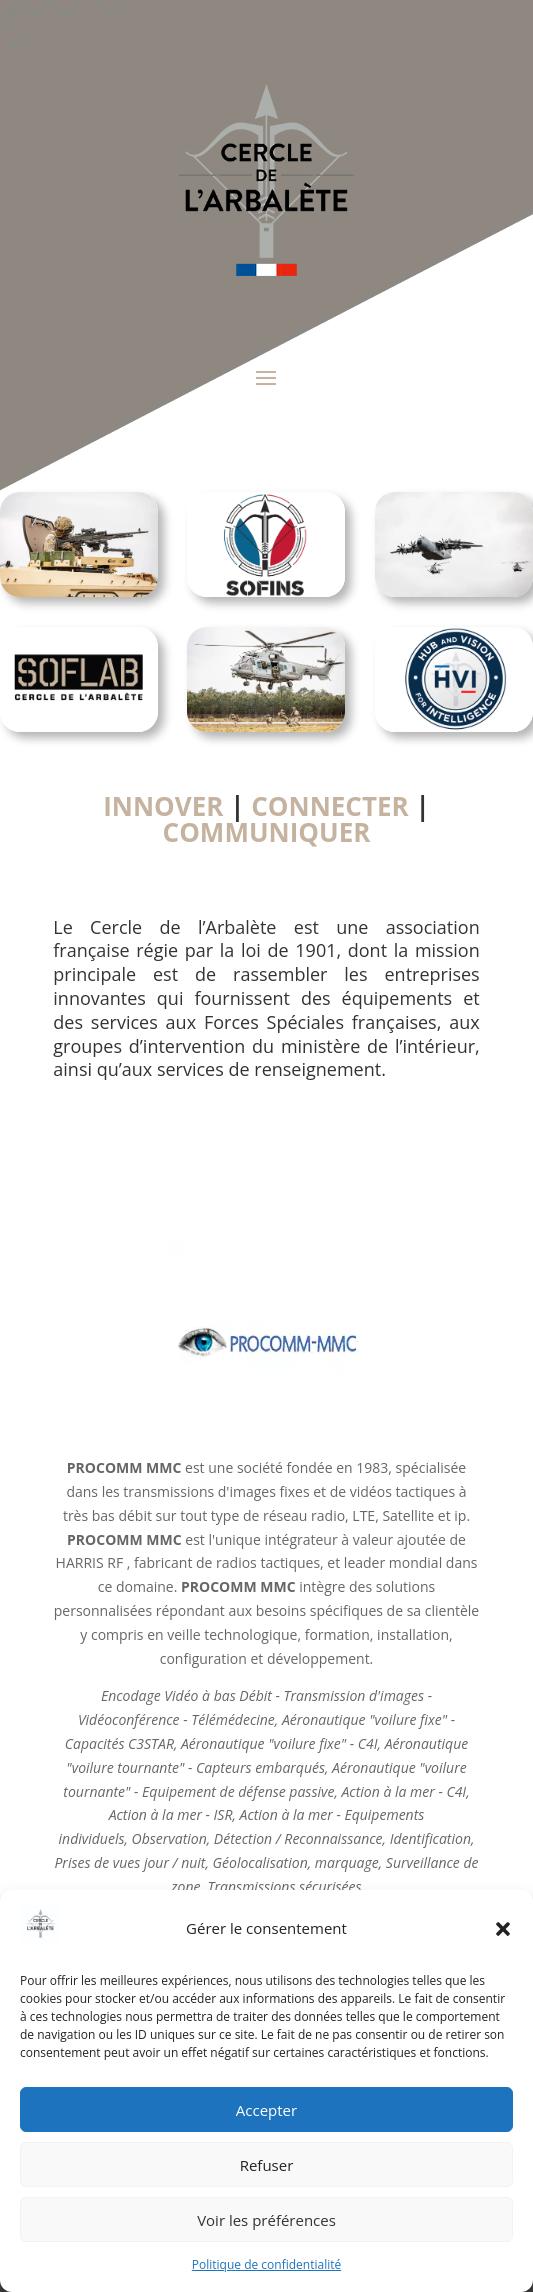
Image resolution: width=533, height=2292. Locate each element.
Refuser (267, 2165)
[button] (503, 1929)
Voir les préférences (266, 2220)
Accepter (266, 2110)
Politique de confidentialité (266, 2264)
